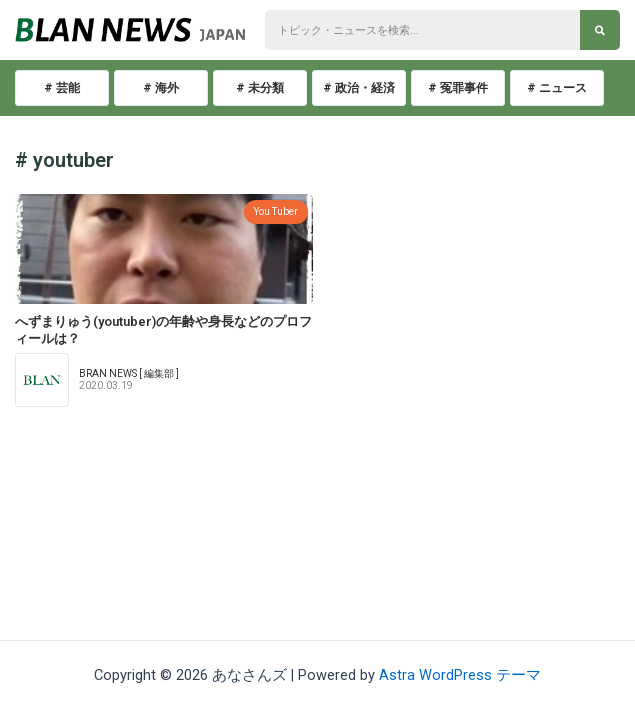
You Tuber (276, 211)
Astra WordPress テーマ (460, 675)
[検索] (600, 30)
